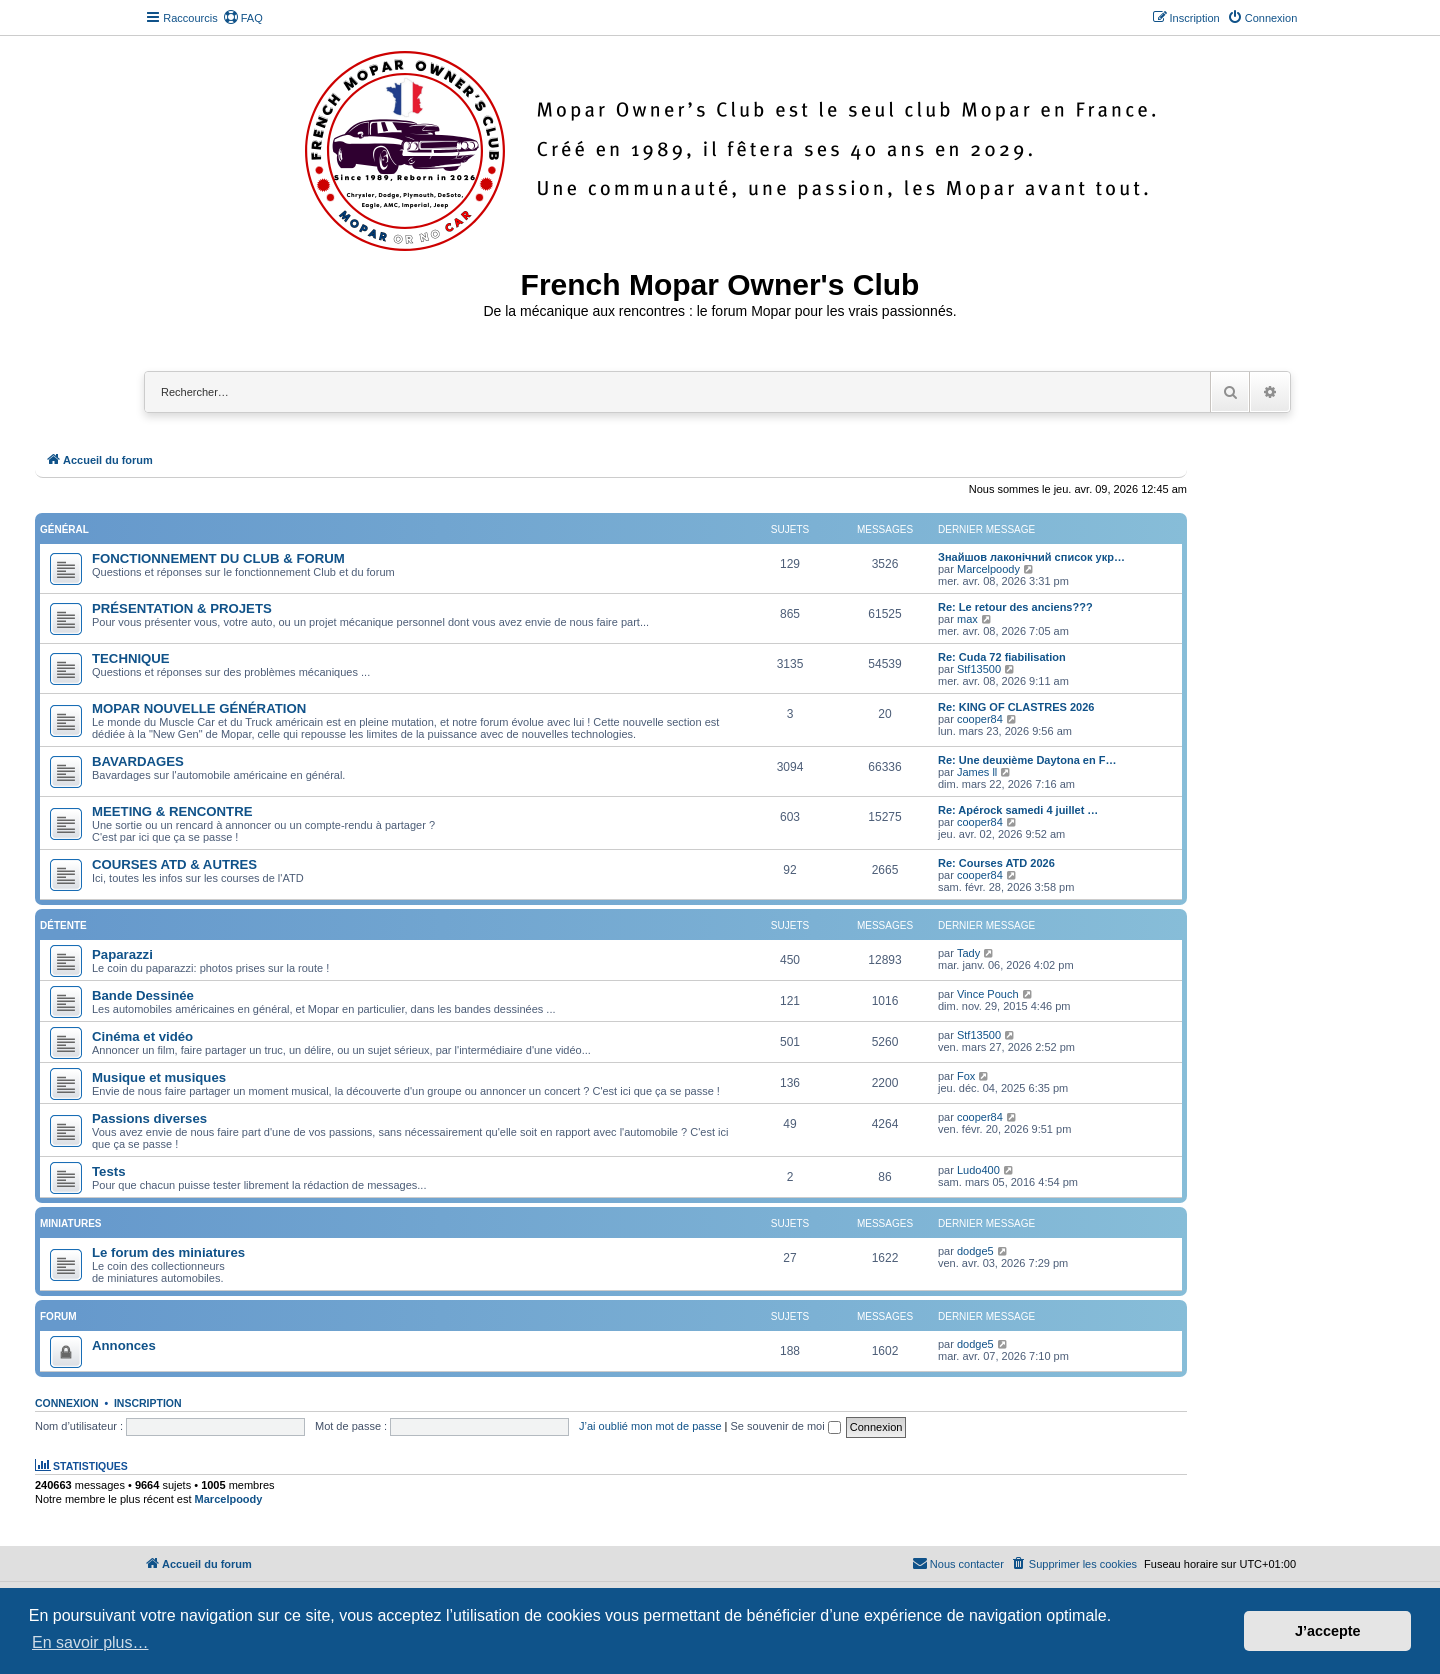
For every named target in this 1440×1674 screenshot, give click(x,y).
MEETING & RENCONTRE (172, 811)
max (967, 619)
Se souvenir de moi (786, 1426)
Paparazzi (122, 954)
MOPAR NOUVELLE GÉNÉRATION (199, 708)
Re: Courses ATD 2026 (996, 863)
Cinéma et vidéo (142, 1036)
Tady (968, 953)
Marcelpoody (988, 569)
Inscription (148, 1403)
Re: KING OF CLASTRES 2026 (1016, 707)
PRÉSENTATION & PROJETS (182, 608)
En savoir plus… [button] (90, 1642)
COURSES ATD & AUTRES (174, 864)
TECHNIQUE (131, 658)
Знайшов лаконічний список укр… (1031, 557)
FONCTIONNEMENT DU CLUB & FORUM (218, 558)
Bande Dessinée (143, 995)
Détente (63, 925)
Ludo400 (978, 1170)
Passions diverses (149, 1118)
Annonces (124, 1345)
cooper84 (980, 719)
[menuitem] (243, 18)
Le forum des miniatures (168, 1252)
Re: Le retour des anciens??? (1015, 607)
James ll (977, 772)
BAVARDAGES (138, 761)
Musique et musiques (159, 1077)
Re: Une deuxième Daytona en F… (1027, 760)
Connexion (67, 1403)
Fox (966, 1076)
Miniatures (70, 1223)
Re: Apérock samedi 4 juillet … (1018, 810)
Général (64, 529)
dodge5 (975, 1251)
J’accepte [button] (1328, 1631)
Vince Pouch (988, 994)
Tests (108, 1171)
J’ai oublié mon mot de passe (650, 1426)
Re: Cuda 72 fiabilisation (1002, 657)
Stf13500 (979, 669)
